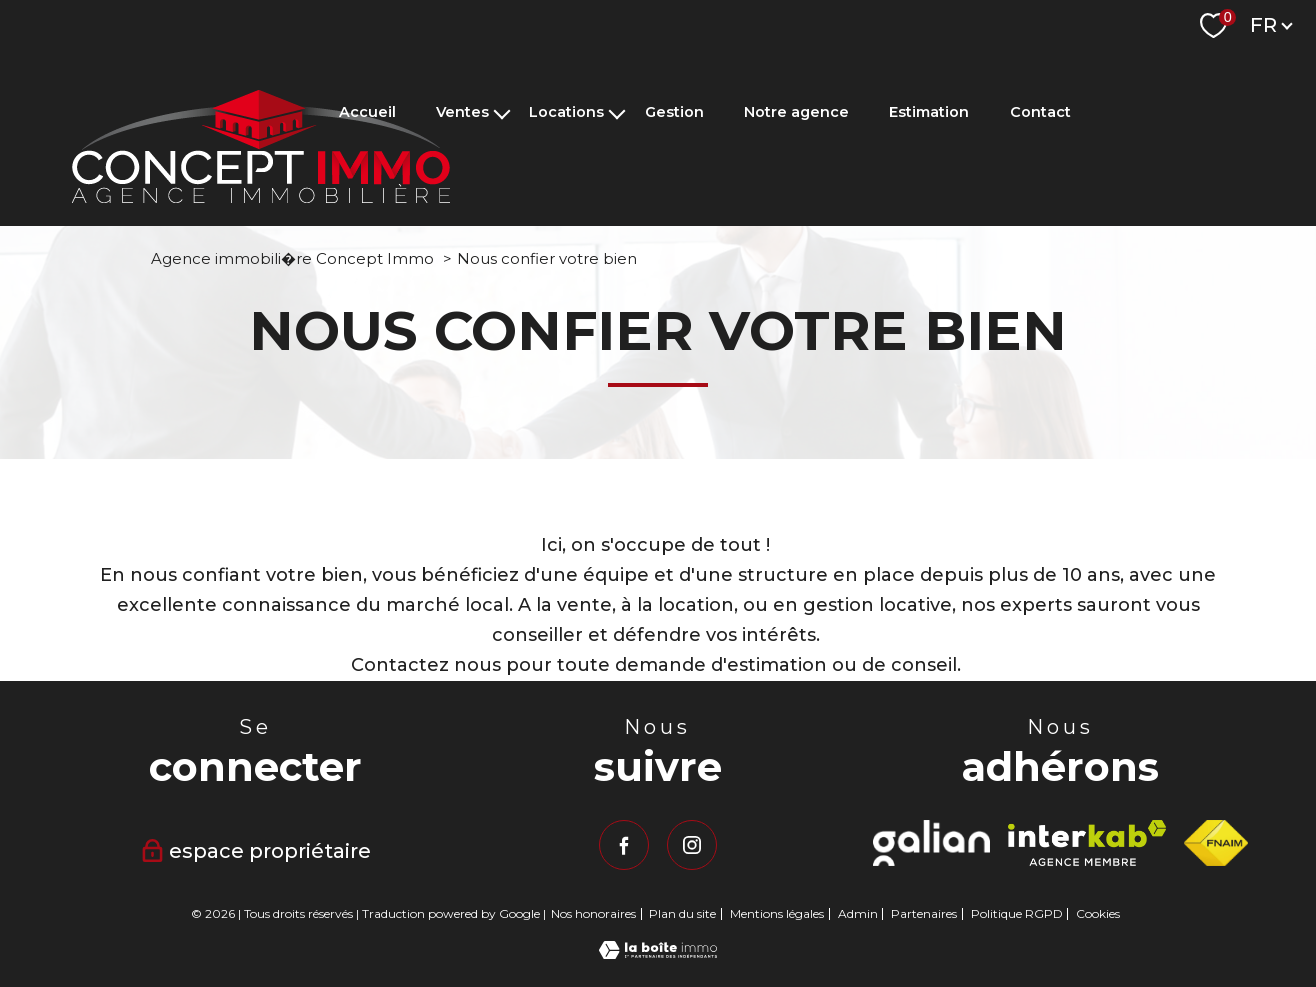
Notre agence (796, 113)
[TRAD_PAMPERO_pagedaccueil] (261, 197)
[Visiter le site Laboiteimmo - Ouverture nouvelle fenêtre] (658, 953)
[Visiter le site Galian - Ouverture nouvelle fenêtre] (931, 843)
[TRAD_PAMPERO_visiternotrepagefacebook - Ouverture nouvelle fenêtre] (624, 845)
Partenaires (924, 913)
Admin (858, 913)
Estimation (929, 113)
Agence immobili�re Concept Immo (292, 258)
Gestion (674, 113)
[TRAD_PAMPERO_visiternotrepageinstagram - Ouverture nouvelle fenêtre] (692, 845)
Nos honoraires (593, 913)
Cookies (1098, 914)
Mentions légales (777, 913)
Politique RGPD (1017, 913)
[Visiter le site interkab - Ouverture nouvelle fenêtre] (1087, 843)
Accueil (367, 113)
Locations (566, 113)
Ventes (462, 113)
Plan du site (682, 913)
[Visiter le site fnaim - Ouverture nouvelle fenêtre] (1215, 843)
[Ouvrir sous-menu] (502, 112)
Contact (1040, 113)
